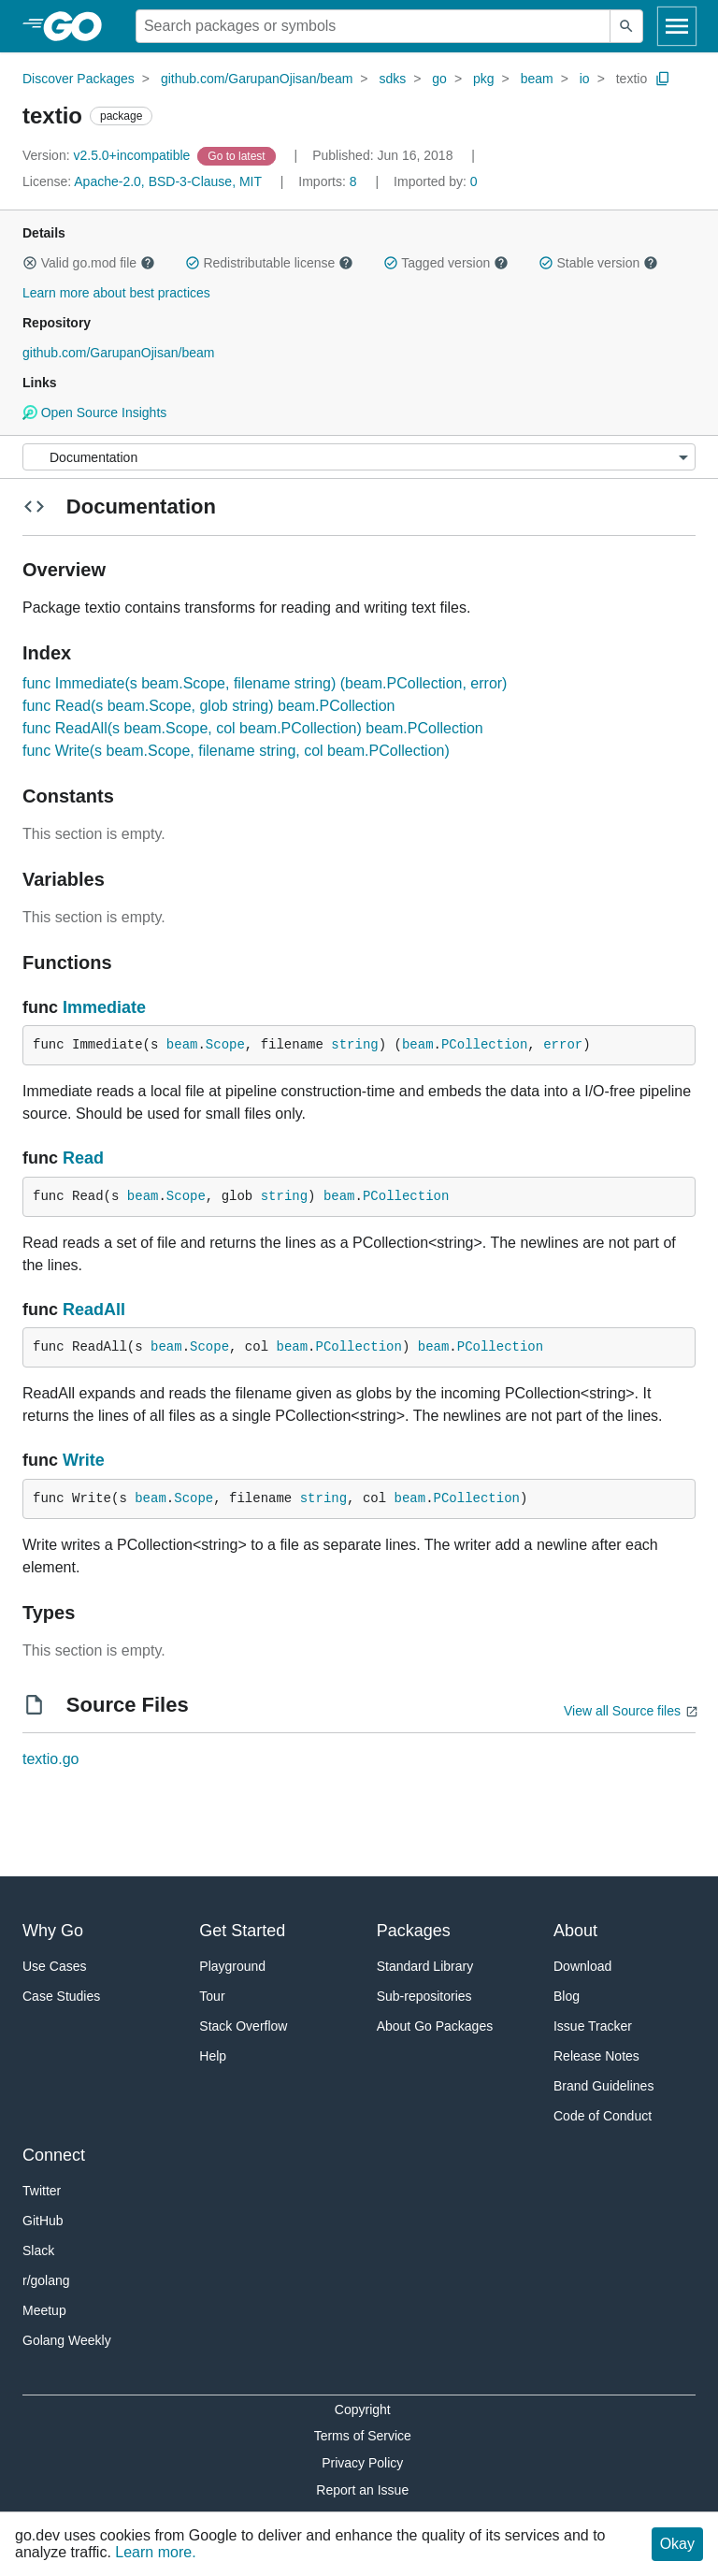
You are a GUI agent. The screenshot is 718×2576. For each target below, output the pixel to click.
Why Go (52, 1930)
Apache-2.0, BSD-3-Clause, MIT (168, 181)
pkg (484, 78)
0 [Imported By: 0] (436, 181)
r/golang (46, 2280)
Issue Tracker (592, 2026)
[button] (29, 262)
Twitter (41, 2190)
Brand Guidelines (603, 2085)
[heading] (79, 26)
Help (212, 2055)
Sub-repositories (424, 1996)
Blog (566, 1996)
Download (582, 1966)
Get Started (242, 1930)
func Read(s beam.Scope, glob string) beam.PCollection (208, 706)
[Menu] (359, 456)
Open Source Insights (94, 412)
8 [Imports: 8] (329, 181)
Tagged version (446, 262)
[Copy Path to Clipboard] (662, 78)
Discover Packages (78, 78)
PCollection (484, 1044)
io (585, 78)
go (439, 78)
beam (537, 78)
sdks (392, 78)
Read (83, 1158)
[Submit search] (626, 26)
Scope (225, 1044)
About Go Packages (435, 2026)
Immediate (104, 1007)
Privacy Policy (362, 2462)
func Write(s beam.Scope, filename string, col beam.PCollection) (236, 751)
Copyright (363, 2409)
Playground (232, 1966)
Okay (677, 2544)
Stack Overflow (243, 2026)
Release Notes (596, 2055)
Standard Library (425, 1966)
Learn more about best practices (116, 292)
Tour (211, 1996)
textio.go (50, 1759)
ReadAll (94, 1309)
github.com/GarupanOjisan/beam (256, 78)
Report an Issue (362, 2489)
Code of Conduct (602, 2115)
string (354, 1044)
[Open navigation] (677, 26)
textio (631, 78)
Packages (414, 1930)
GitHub (43, 2220)
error (562, 1044)
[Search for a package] (373, 26)
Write (84, 1460)
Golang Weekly (66, 2340)
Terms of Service (362, 2435)
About (575, 1930)
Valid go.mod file (88, 262)
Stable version (598, 262)
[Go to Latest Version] (238, 155)
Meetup (44, 2310)
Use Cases (54, 1966)
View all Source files (622, 1710)
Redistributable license (269, 262)
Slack (38, 2250)
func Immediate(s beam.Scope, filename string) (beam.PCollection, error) (264, 683)
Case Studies (61, 1996)
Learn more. (155, 2552)
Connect (53, 2155)
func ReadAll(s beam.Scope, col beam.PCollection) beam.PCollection (252, 728)
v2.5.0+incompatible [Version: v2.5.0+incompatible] (108, 155)
